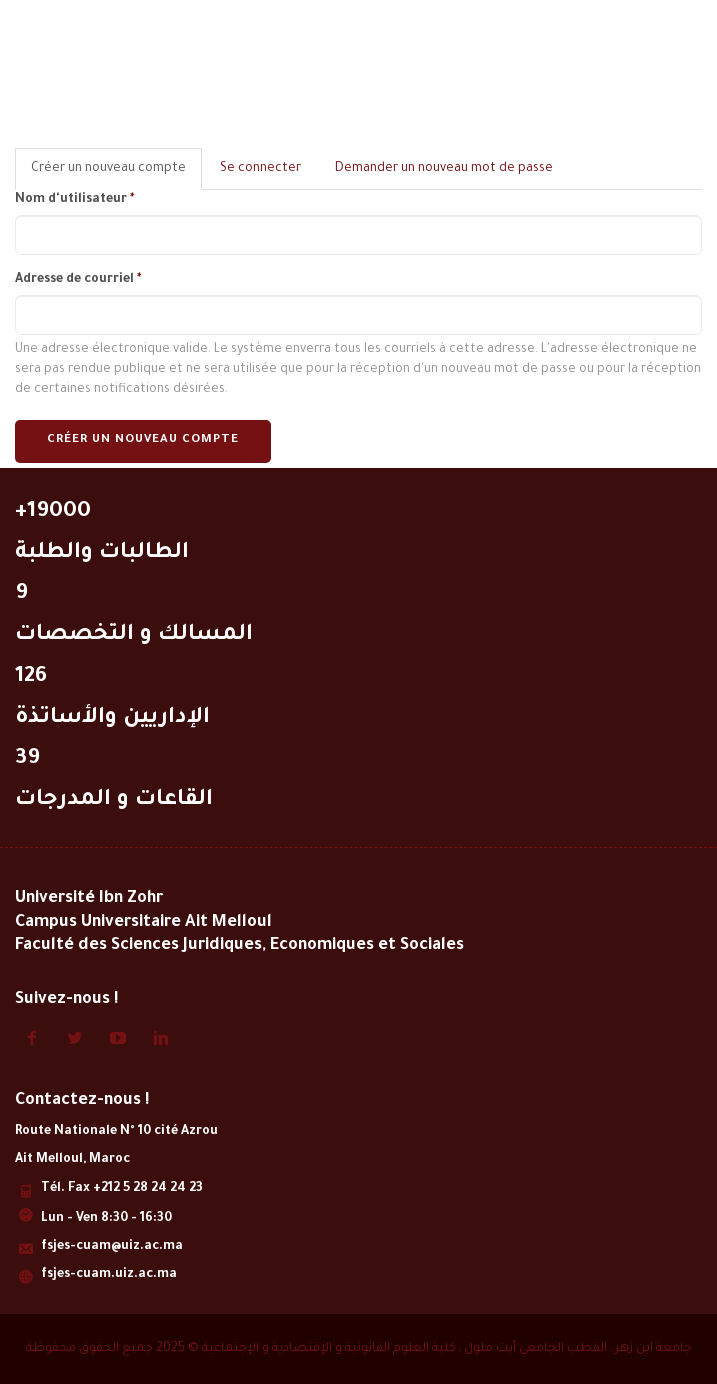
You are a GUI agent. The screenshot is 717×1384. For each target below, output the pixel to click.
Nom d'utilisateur (74, 200)
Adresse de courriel (78, 280)
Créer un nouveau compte (143, 440)
